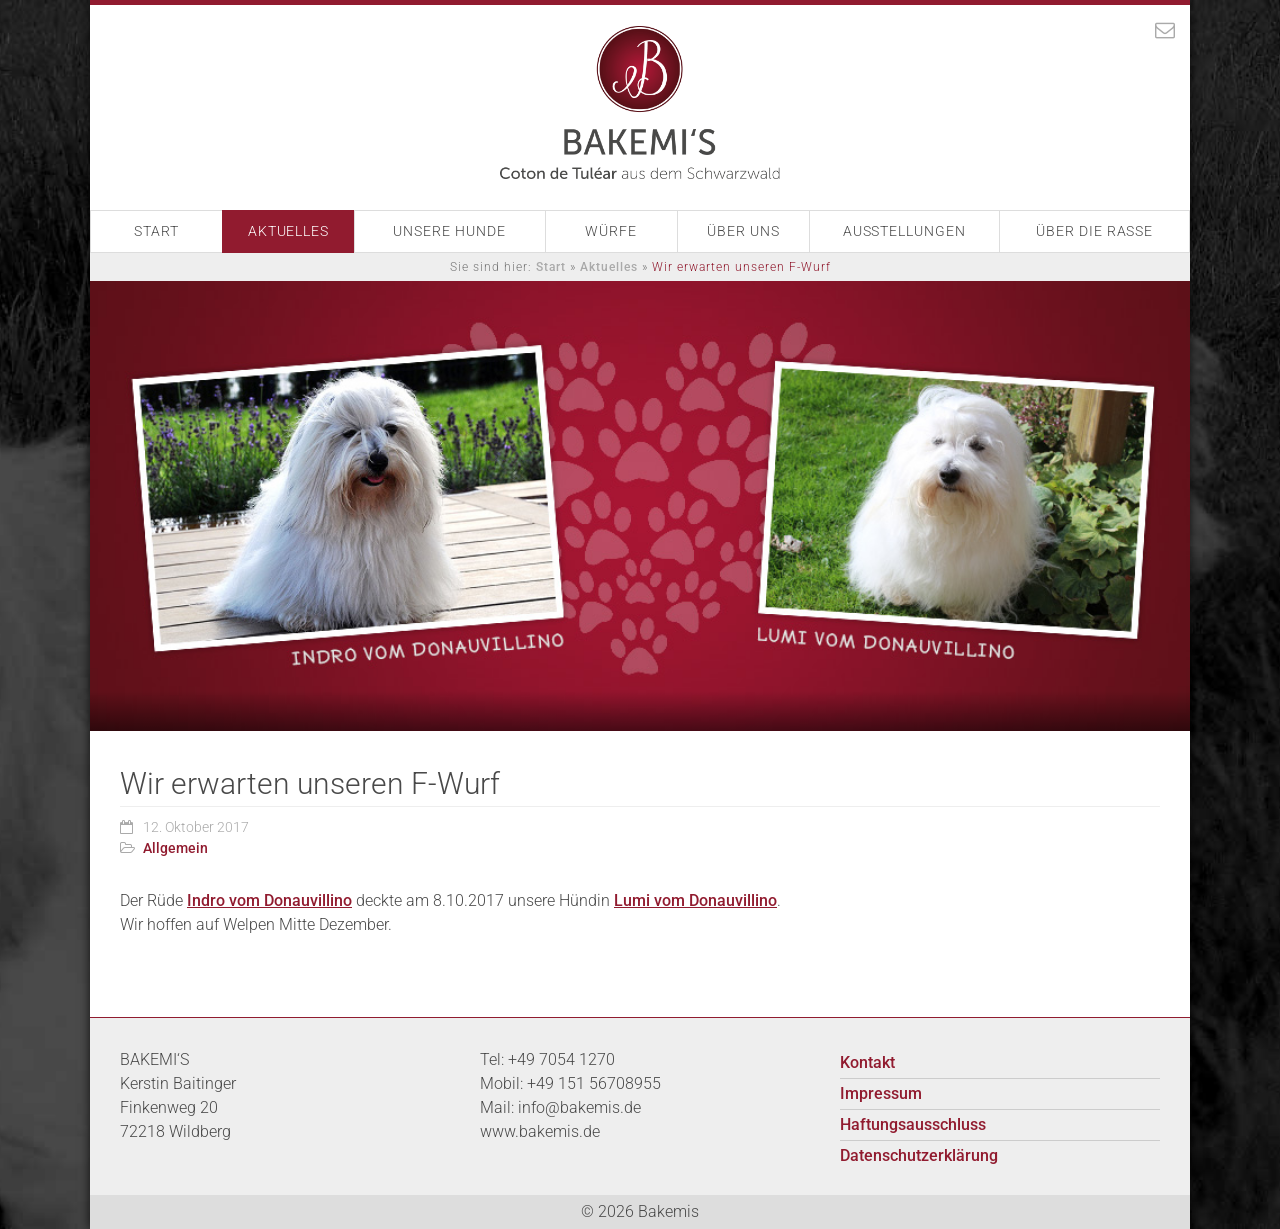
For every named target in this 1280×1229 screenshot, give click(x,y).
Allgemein (175, 848)
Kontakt (867, 1062)
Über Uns (743, 231)
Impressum (881, 1093)
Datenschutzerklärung (919, 1155)
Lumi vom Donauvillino (695, 900)
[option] (640, 506)
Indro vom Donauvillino (269, 900)
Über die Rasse (1095, 231)
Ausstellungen (904, 231)
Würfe (611, 231)
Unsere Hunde (449, 231)
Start (156, 231)
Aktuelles (289, 231)
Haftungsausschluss (913, 1124)
